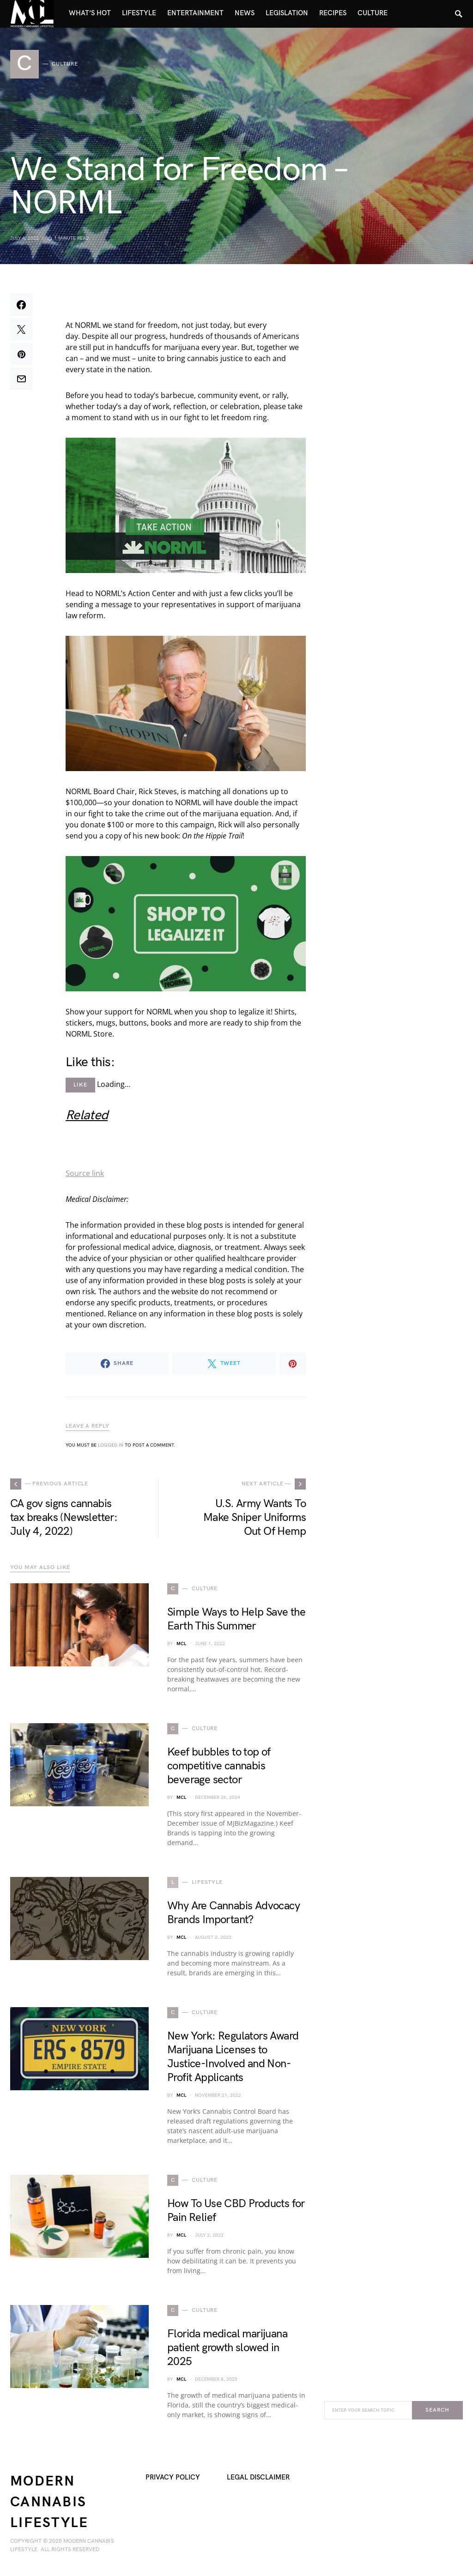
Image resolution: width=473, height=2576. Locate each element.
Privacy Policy (173, 2477)
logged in (110, 1445)
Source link (85, 1173)
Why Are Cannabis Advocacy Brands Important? (233, 1912)
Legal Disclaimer (258, 2477)
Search (437, 2410)
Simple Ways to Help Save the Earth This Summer (236, 1619)
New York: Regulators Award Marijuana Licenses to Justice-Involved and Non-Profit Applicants (232, 2056)
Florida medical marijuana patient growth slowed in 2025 (227, 2347)
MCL (181, 1644)
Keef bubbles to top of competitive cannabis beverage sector (219, 1765)
